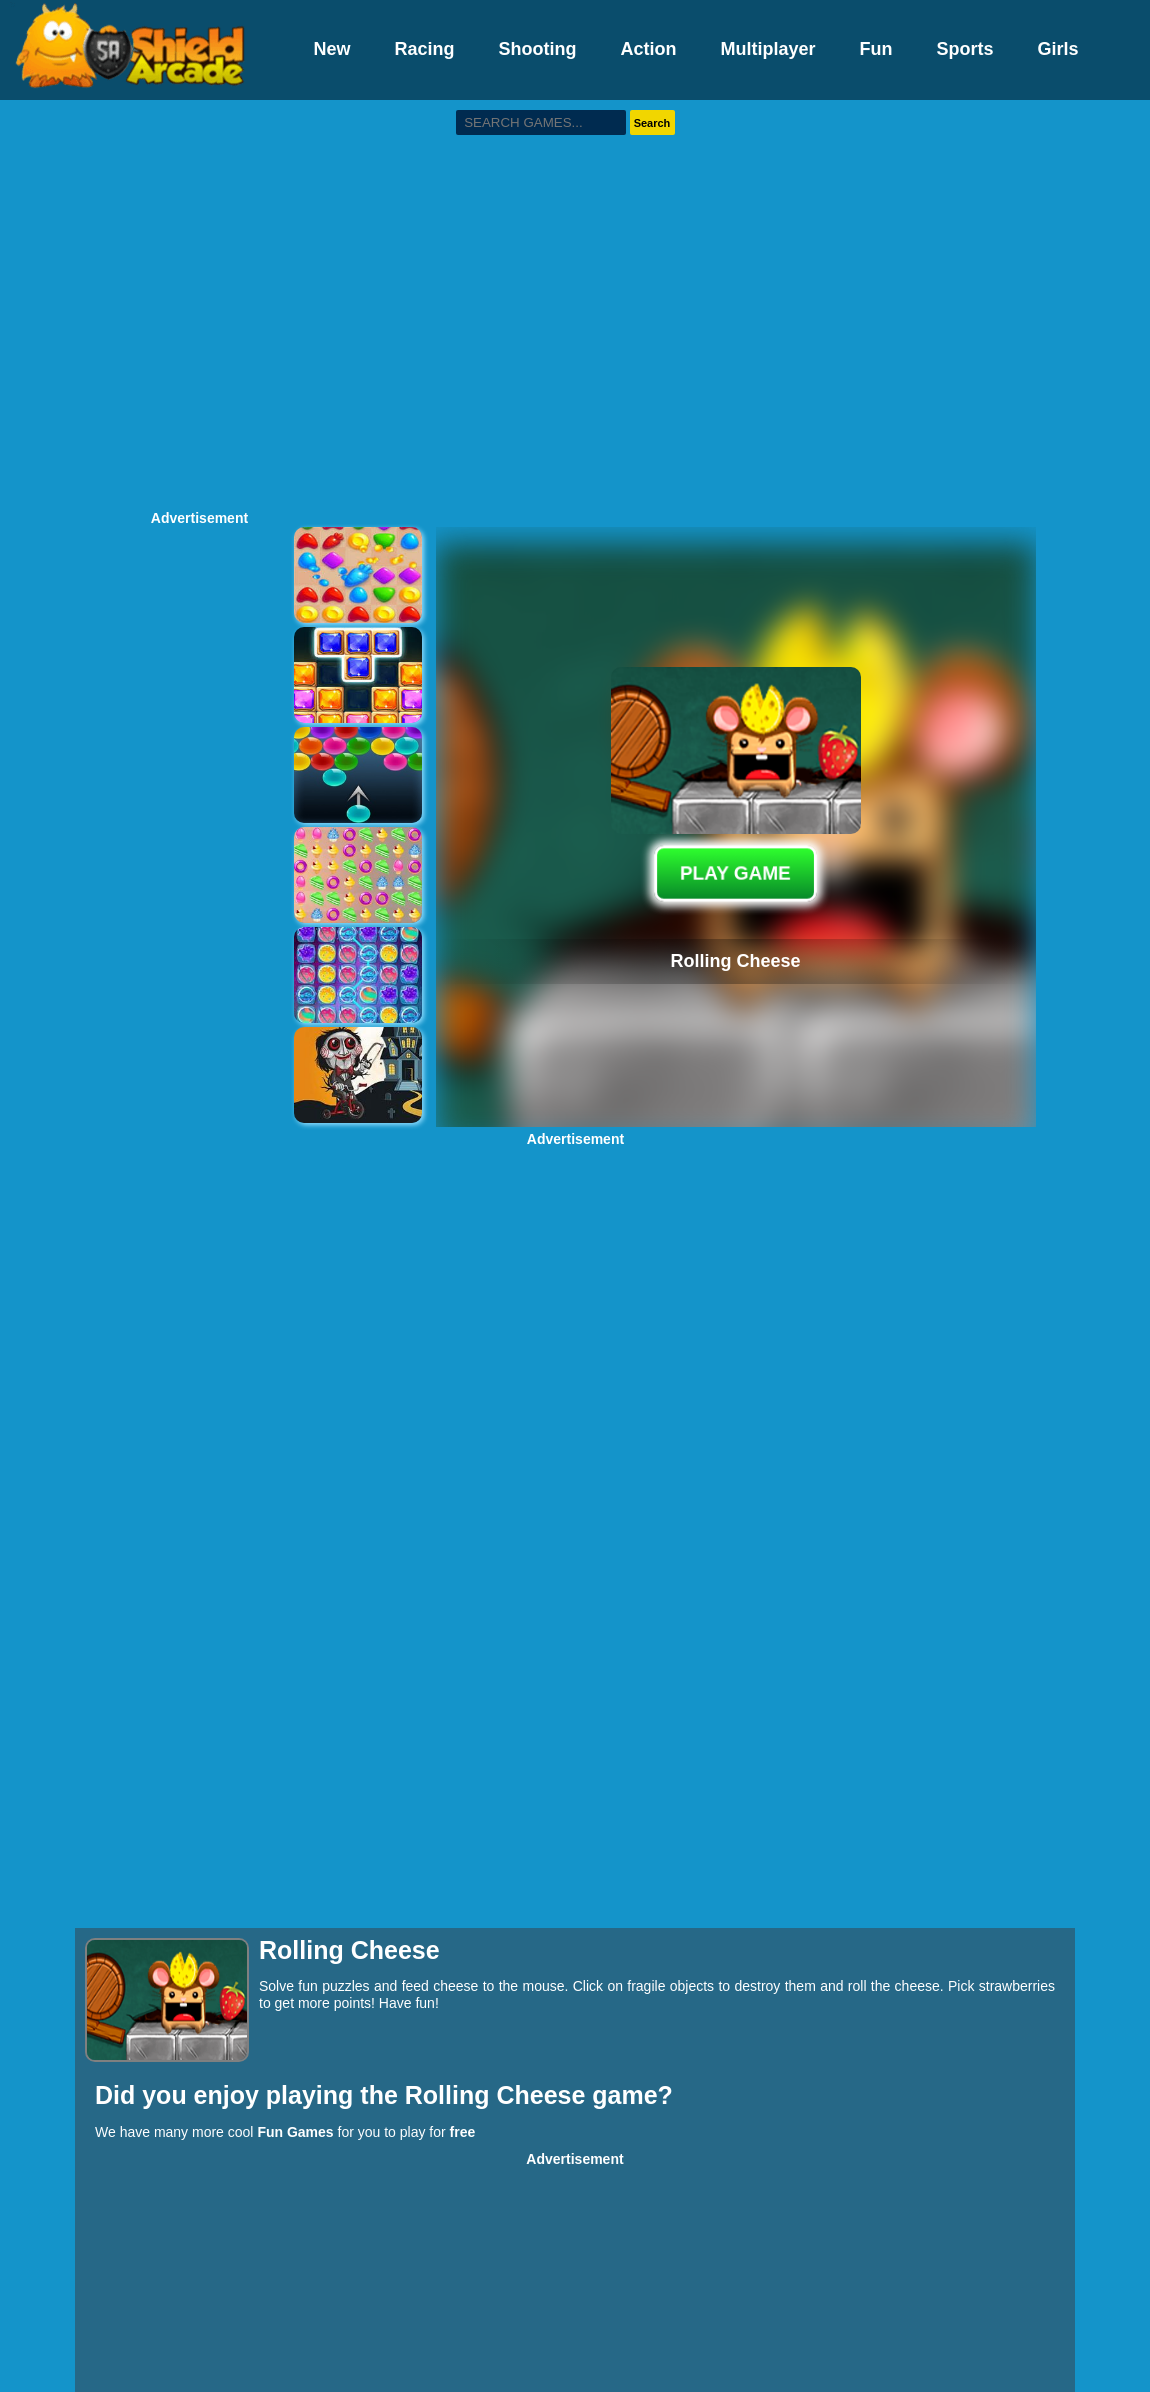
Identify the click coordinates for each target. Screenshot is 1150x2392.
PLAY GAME (735, 872)
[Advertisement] (187, 302)
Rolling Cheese (499, 2095)
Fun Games (295, 2132)
